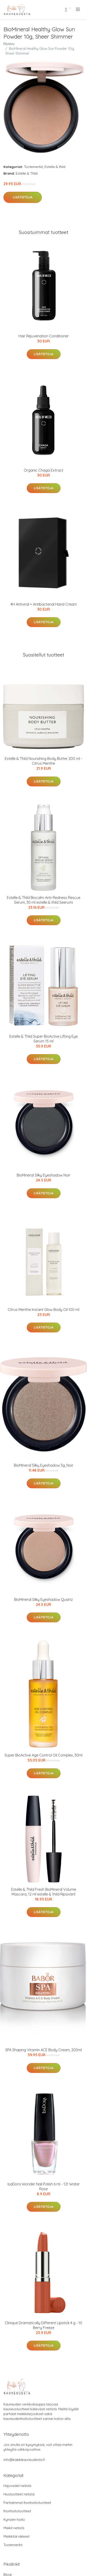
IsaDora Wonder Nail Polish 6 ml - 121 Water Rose (44, 2186)
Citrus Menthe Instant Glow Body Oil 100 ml (43, 1309)
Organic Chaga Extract (43, 470)
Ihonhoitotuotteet (17, 2511)
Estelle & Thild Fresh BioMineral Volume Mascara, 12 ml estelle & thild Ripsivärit (43, 1891)
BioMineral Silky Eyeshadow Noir (43, 1175)
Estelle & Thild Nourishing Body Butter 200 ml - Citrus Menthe (43, 761)
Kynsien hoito (14, 2519)
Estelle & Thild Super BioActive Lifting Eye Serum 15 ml (43, 1038)
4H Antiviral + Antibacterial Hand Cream (44, 604)
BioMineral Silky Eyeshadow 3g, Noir (43, 1465)
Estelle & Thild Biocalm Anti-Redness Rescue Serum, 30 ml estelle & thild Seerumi (43, 900)
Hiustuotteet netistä (18, 2494)
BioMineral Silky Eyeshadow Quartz (43, 1599)
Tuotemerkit (33, 167)
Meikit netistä (13, 2528)
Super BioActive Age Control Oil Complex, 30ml (43, 1755)
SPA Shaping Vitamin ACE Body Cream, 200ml (43, 2050)
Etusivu (8, 44)
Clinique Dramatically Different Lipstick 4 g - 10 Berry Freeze (43, 2325)
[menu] (78, 9)
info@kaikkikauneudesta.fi (24, 2460)
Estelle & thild (55, 167)
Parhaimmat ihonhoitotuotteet (27, 2502)
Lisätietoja (22, 197)
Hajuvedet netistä (17, 2486)
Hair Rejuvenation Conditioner (43, 336)
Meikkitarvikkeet (16, 2536)
